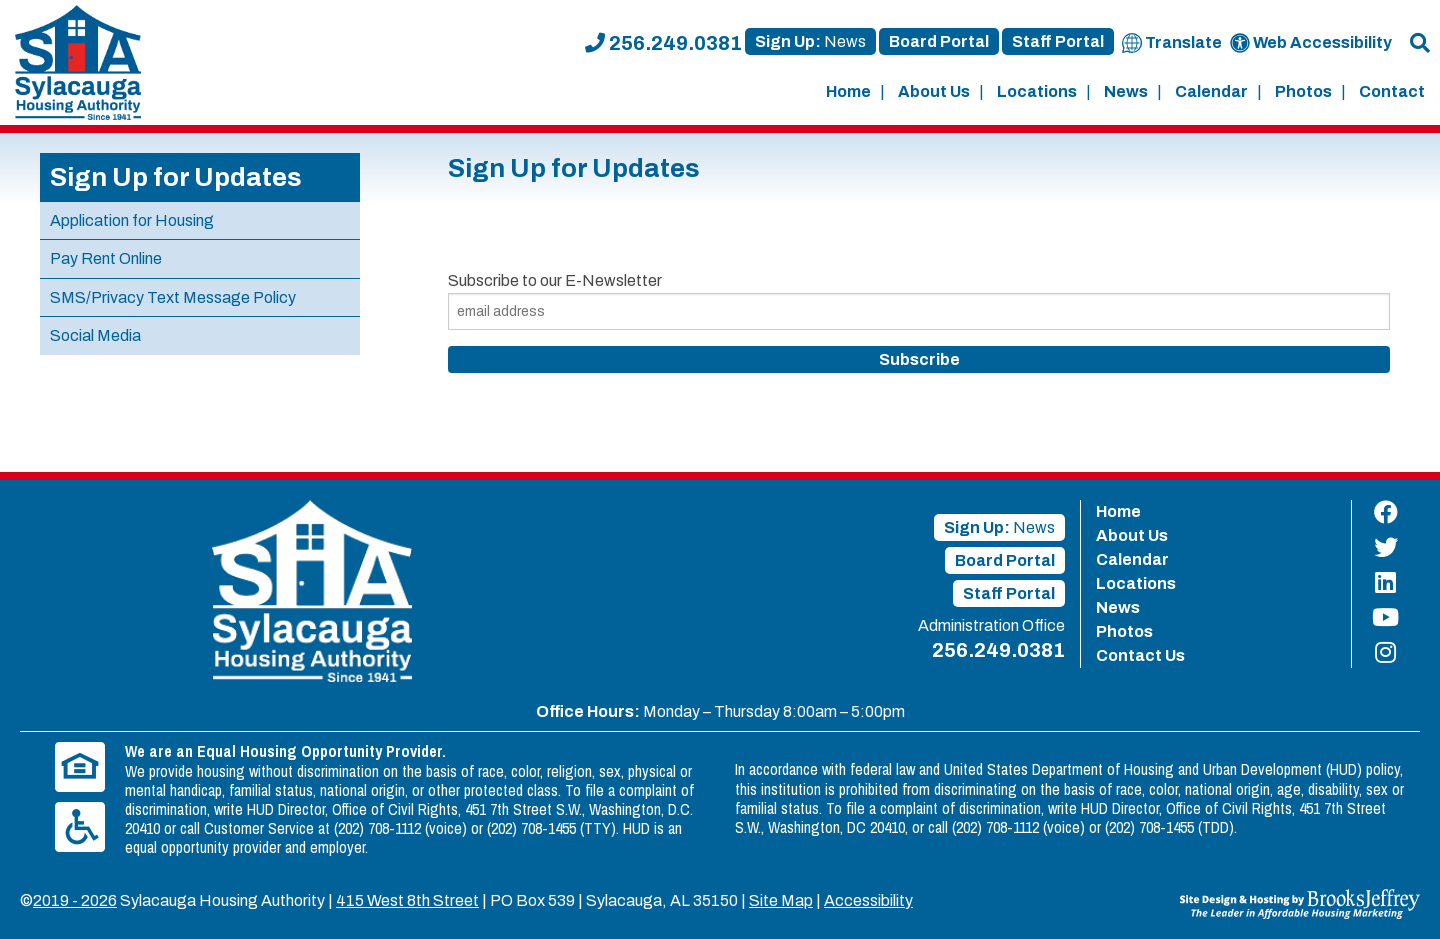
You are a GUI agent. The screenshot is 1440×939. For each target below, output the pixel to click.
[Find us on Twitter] (1386, 547)
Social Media (95, 335)
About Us (934, 91)
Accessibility (868, 900)
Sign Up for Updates (176, 177)
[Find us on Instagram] (1386, 652)
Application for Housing (132, 220)
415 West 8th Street (407, 900)
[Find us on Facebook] (1386, 512)
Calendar (1211, 91)
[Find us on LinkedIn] (1386, 582)
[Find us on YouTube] (1386, 617)
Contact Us (1140, 655)
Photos (1303, 91)
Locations (1037, 91)
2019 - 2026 (75, 900)
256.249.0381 (663, 43)
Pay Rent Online (106, 258)
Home (848, 91)
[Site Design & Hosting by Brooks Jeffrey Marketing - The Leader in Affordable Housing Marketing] (1300, 902)
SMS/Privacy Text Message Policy (173, 297)
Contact (1392, 91)
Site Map (781, 900)
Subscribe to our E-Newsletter (555, 280)
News (1126, 91)
